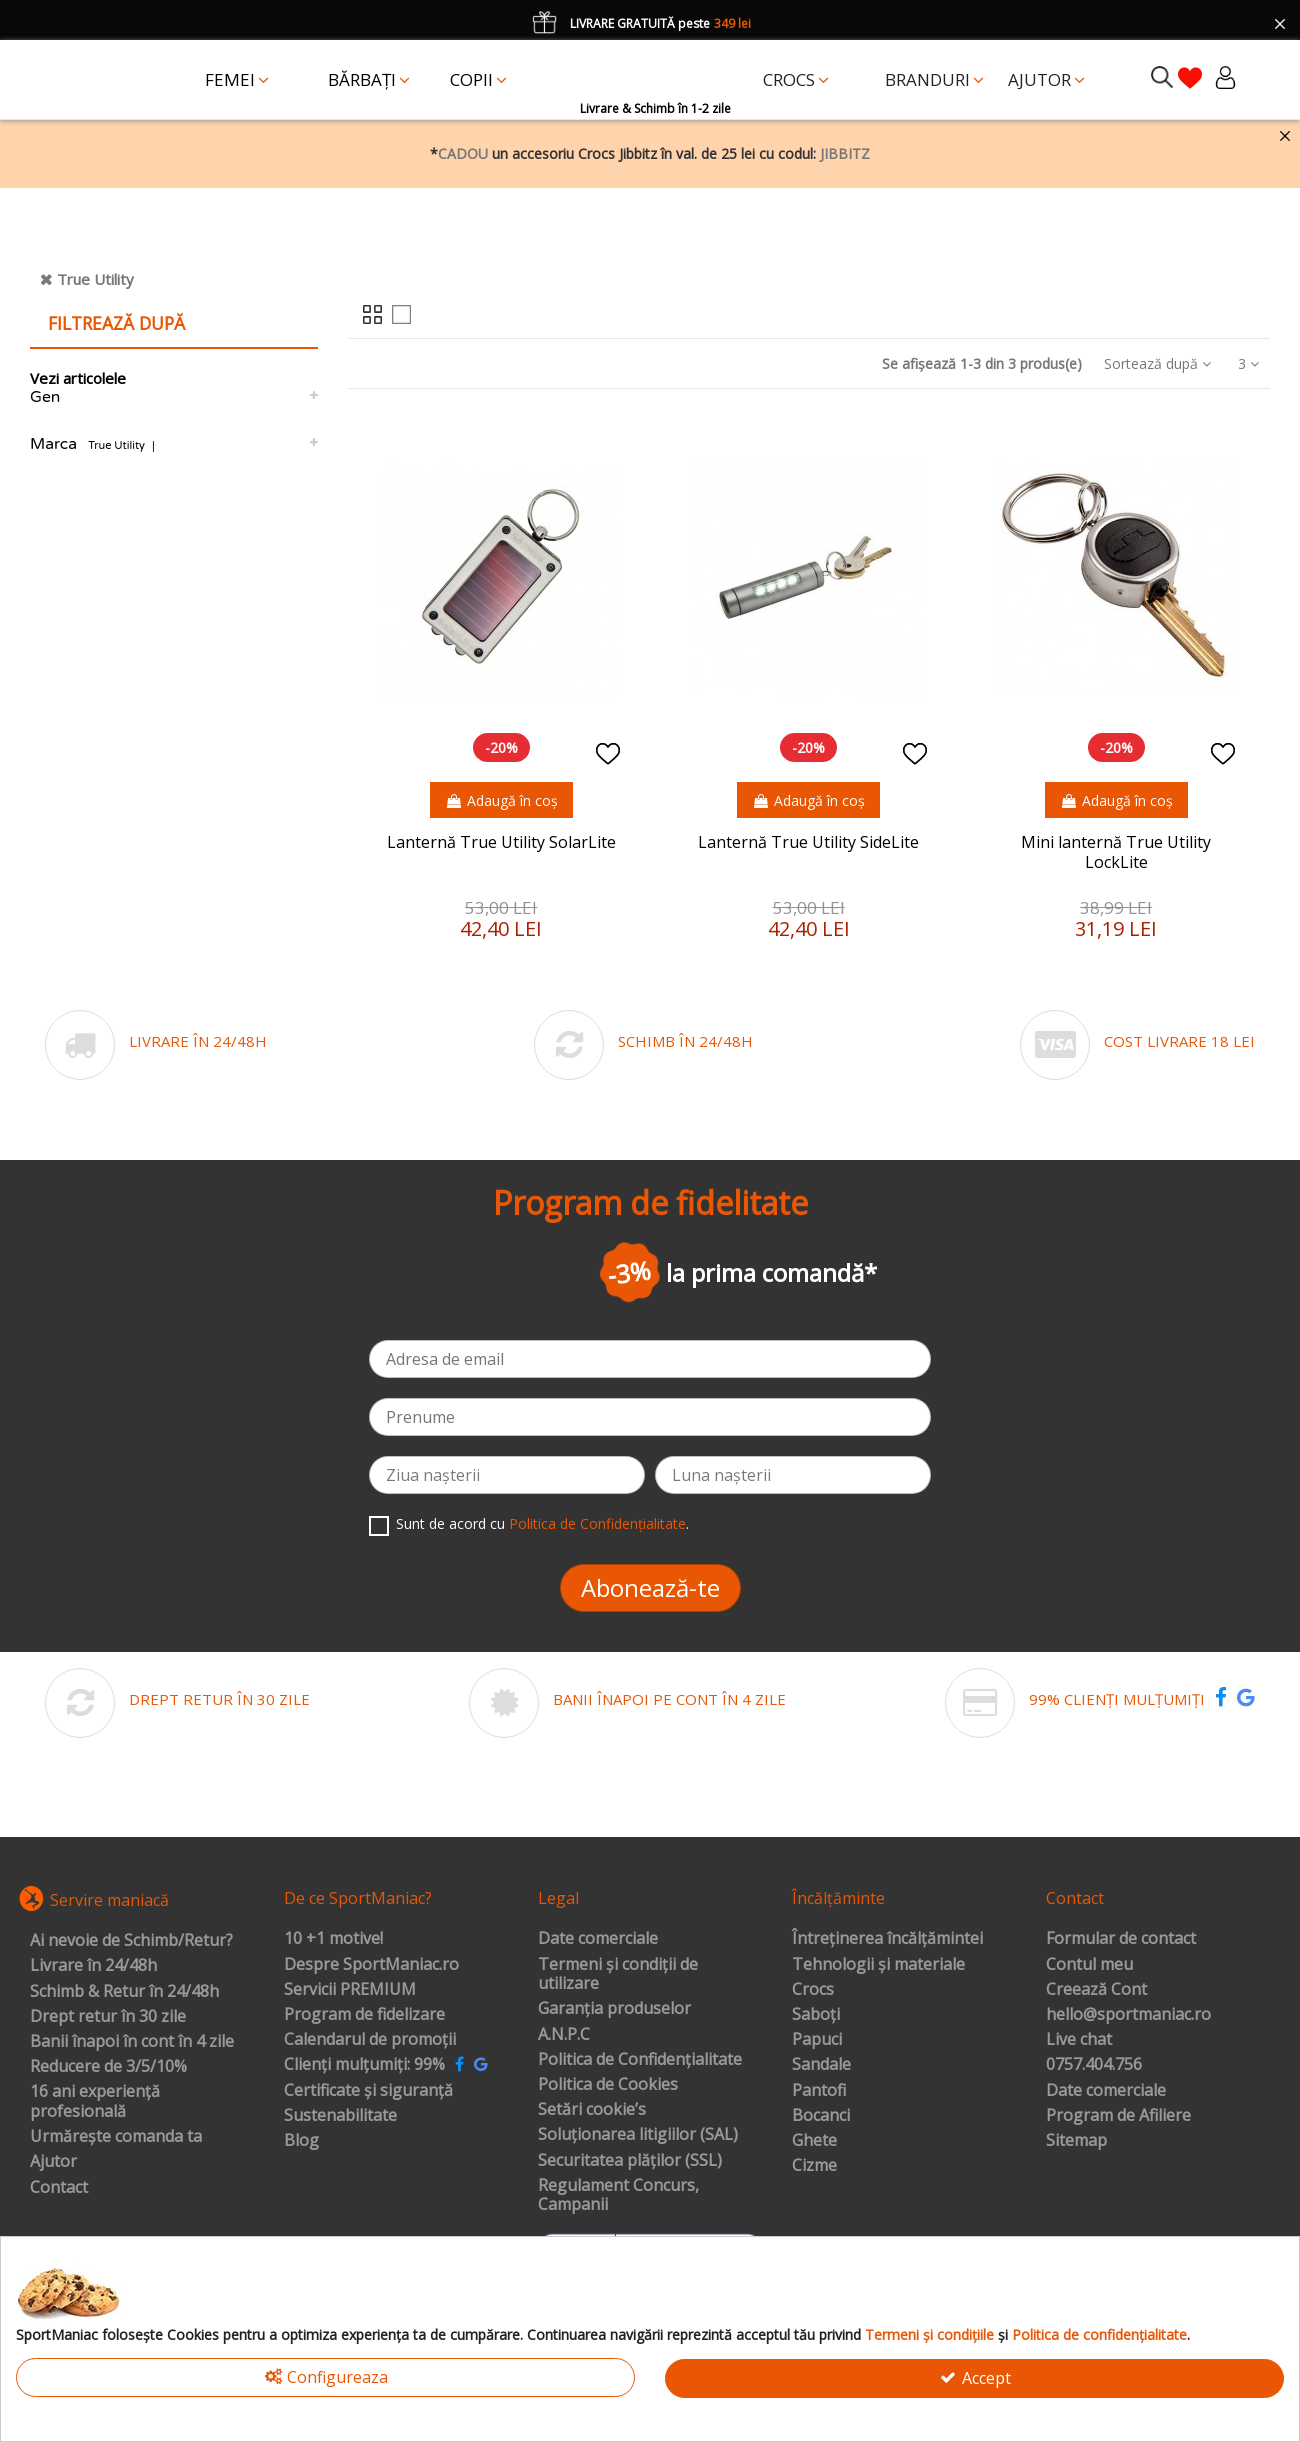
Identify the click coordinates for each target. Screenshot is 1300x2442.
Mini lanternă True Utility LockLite (1116, 851)
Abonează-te (650, 1587)
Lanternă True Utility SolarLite (501, 842)
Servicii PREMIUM (350, 1990)
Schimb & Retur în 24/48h (124, 1992)
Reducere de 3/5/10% (108, 2067)
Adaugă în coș (501, 800)
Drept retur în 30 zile (108, 2017)
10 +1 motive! (333, 1939)
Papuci (817, 2040)
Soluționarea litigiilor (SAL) (638, 2135)
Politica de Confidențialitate (597, 1523)
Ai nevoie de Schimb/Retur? (131, 1941)
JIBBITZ (845, 153)
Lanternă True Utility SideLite (808, 842)
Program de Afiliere (1118, 2116)
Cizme (814, 2166)
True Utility (95, 279)
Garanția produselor (614, 2009)
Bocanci (821, 2116)
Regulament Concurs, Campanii (618, 2195)
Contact (59, 2188)
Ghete (814, 2141)
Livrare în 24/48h (93, 1966)
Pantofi (819, 2091)
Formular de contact (1121, 1939)
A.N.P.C (564, 2035)
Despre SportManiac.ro (371, 1965)
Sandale (821, 2065)
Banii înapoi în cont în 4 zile (132, 2042)
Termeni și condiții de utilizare (618, 1974)
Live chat (1079, 2040)
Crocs (813, 1990)
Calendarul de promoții (370, 2040)
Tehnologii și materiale (878, 1965)
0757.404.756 (1094, 2065)
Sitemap (1076, 2141)
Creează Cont (1096, 1990)
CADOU (463, 153)
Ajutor (53, 2162)
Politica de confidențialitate (1099, 2334)
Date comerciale (598, 1939)
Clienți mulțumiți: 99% (364, 2065)
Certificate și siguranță (368, 2091)
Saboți (816, 2015)
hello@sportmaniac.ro (1128, 2015)
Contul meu (1089, 1965)
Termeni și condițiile (929, 2334)
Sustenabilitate (340, 2116)
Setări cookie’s (592, 2110)
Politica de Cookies (608, 2085)
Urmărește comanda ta (116, 2137)
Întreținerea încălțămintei (887, 1939)
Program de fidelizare (364, 2015)
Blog (301, 2141)
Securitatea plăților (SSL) (630, 2161)
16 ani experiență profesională (95, 2101)
